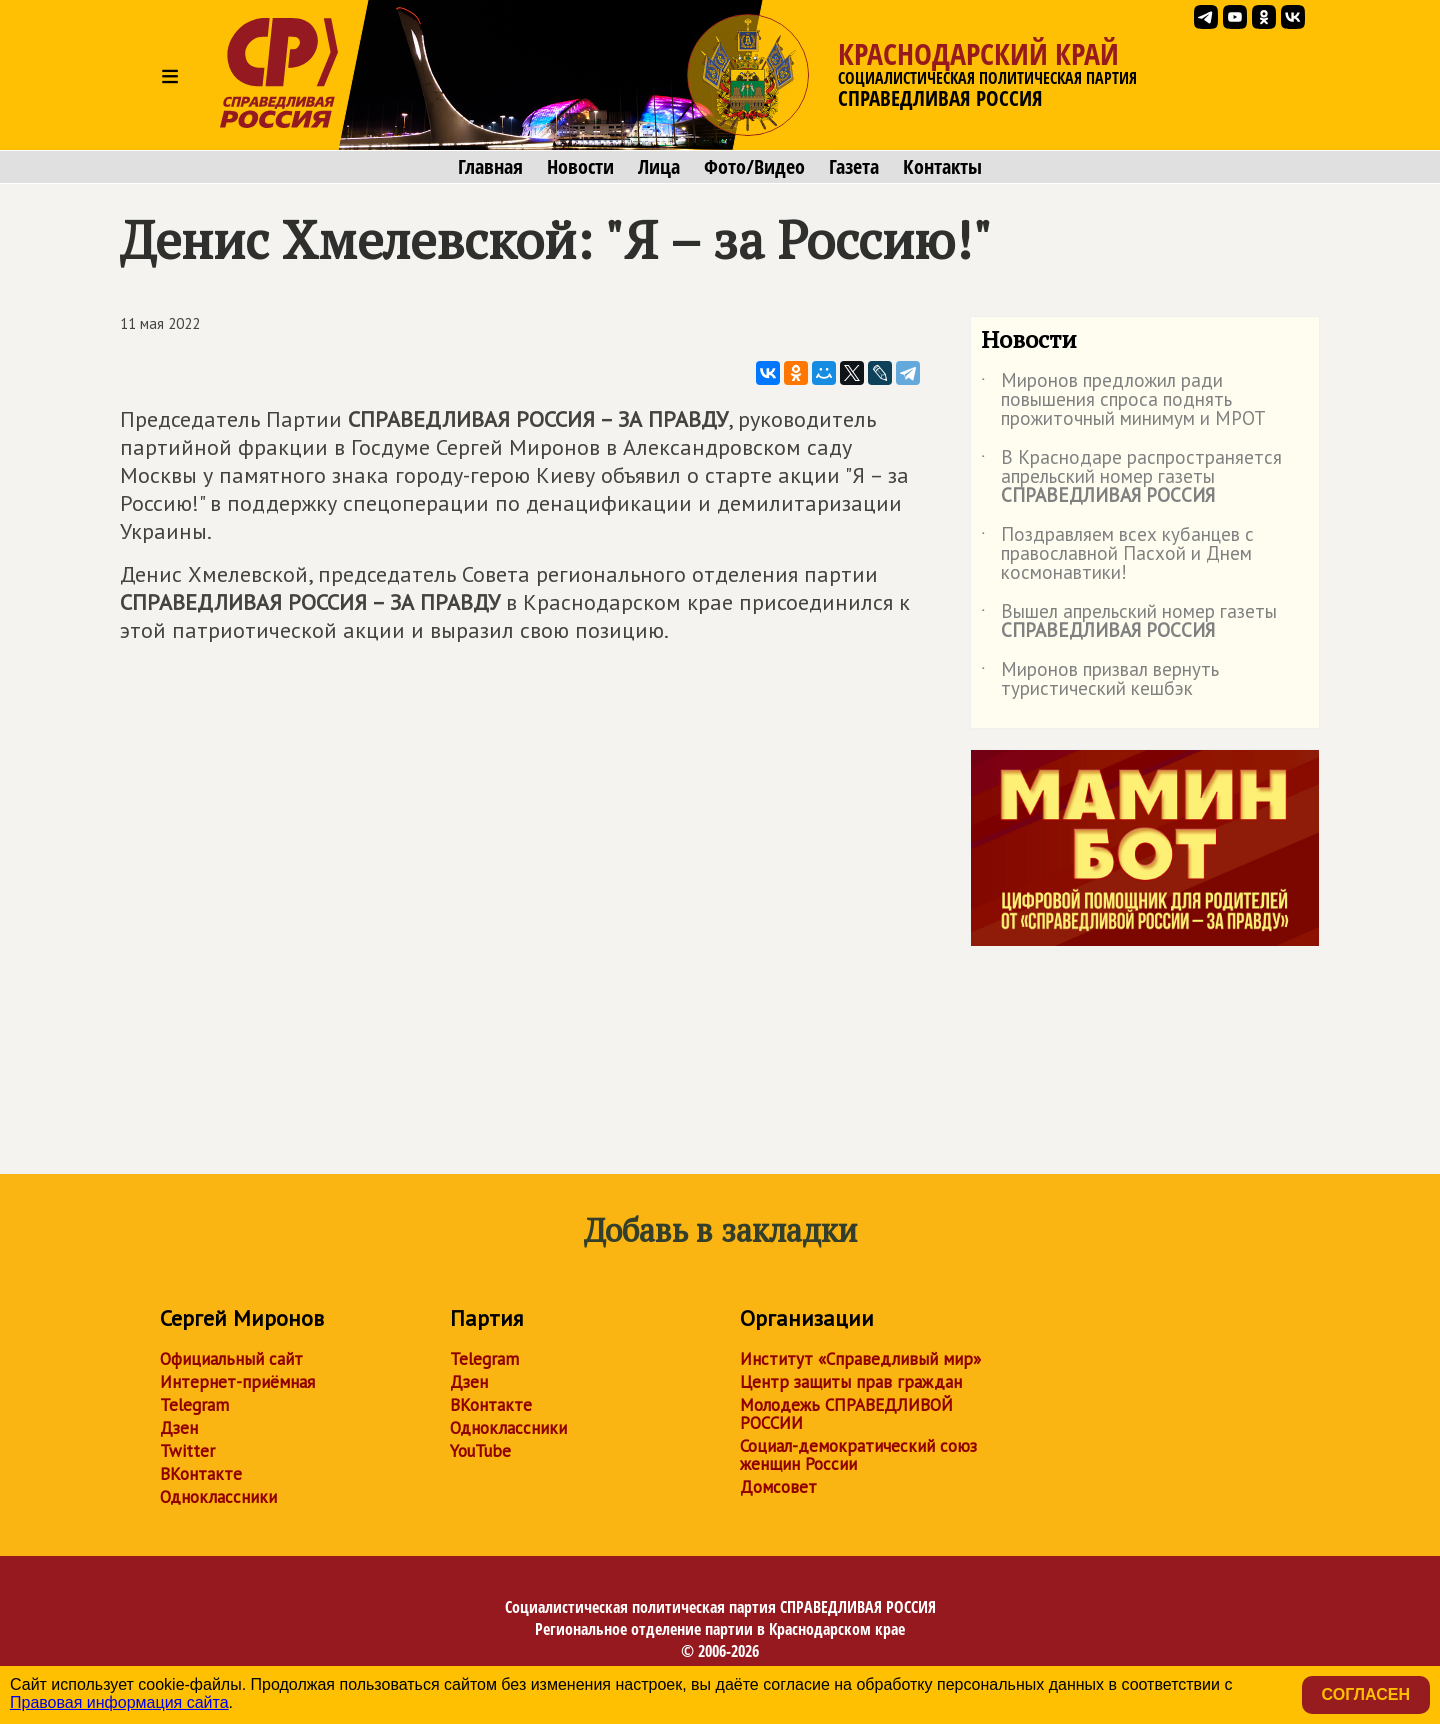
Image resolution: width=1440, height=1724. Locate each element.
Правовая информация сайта (119, 1702)
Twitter (187, 1451)
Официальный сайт (231, 1359)
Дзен (179, 1428)
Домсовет (778, 1487)
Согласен (1366, 1694)
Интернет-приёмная (237, 1382)
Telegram (194, 1405)
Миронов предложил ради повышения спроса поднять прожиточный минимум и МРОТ (1123, 400)
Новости (580, 167)
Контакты (942, 167)
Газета (854, 167)
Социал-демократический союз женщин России (858, 1455)
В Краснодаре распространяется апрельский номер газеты (1131, 477)
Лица (659, 167)
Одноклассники (218, 1497)
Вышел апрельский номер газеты (1129, 622)
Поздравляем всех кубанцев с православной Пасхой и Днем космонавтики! (1117, 554)
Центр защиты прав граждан (851, 1382)
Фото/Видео (754, 167)
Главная (490, 167)
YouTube (480, 1451)
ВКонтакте (201, 1474)
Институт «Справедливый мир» (860, 1359)
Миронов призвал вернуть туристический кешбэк (1100, 680)
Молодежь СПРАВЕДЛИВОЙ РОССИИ (846, 1414)
